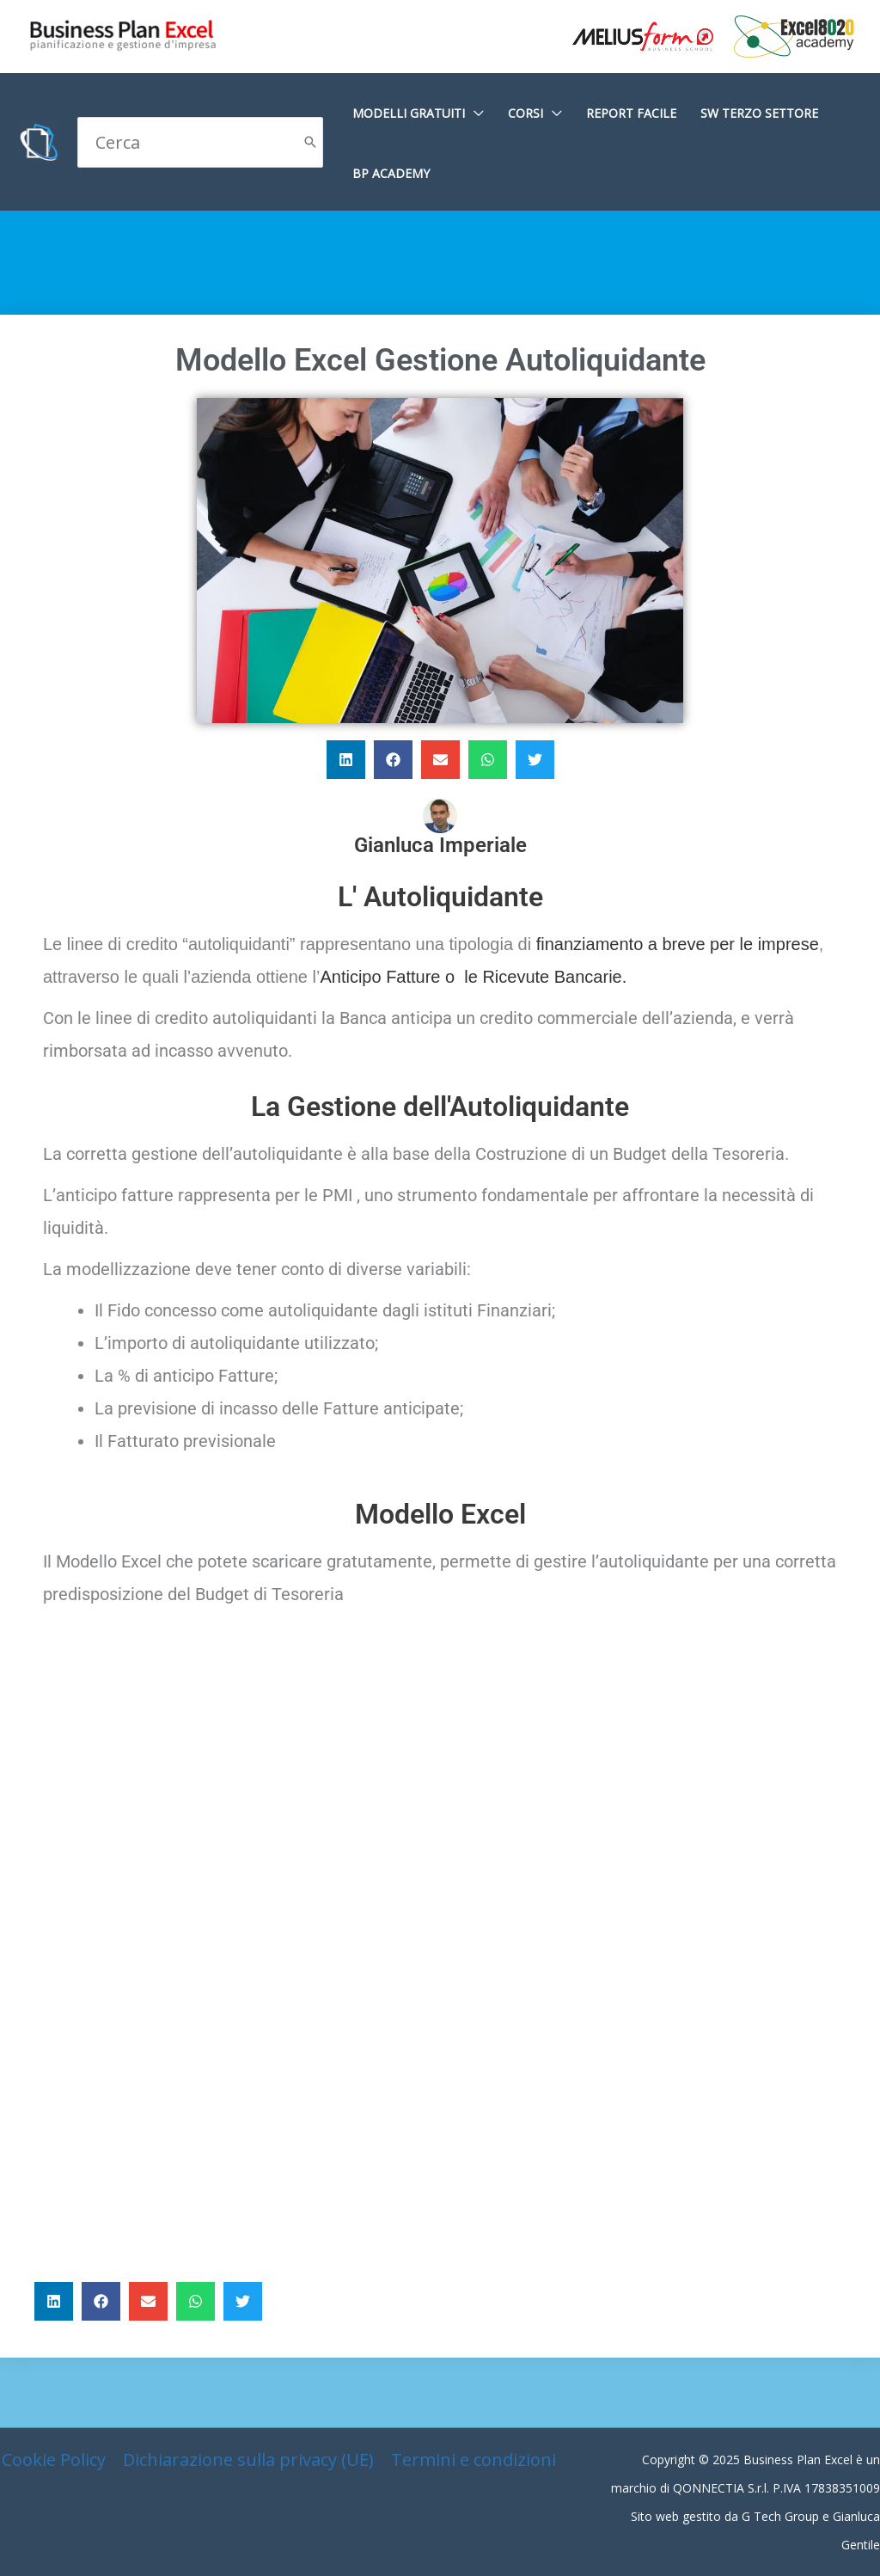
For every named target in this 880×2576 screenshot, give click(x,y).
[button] (346, 759)
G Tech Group (780, 2516)
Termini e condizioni (473, 2459)
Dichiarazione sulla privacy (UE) (248, 2459)
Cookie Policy (54, 2459)
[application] (474, 113)
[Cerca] (310, 142)
